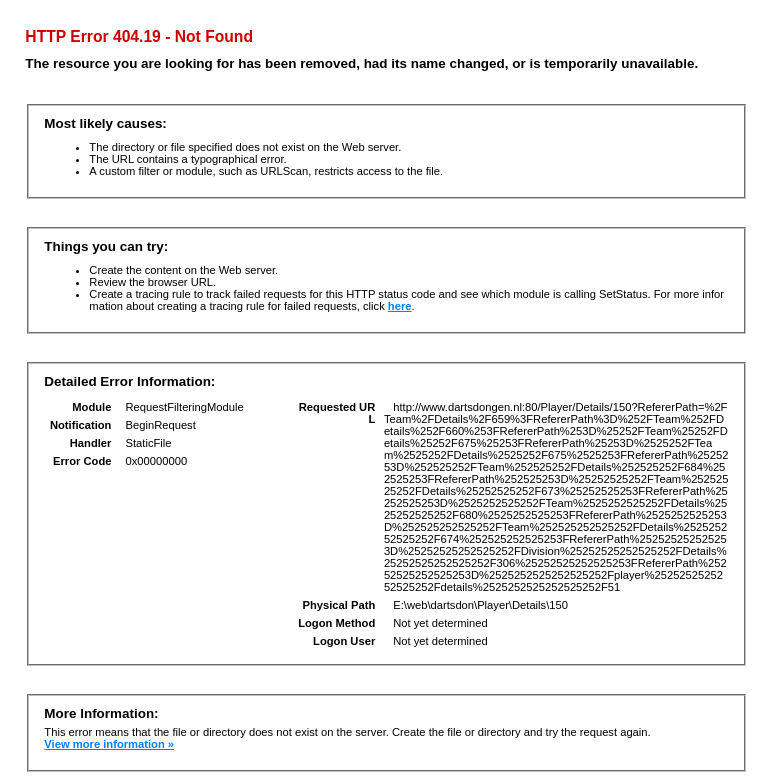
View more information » (109, 744)
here (400, 306)
